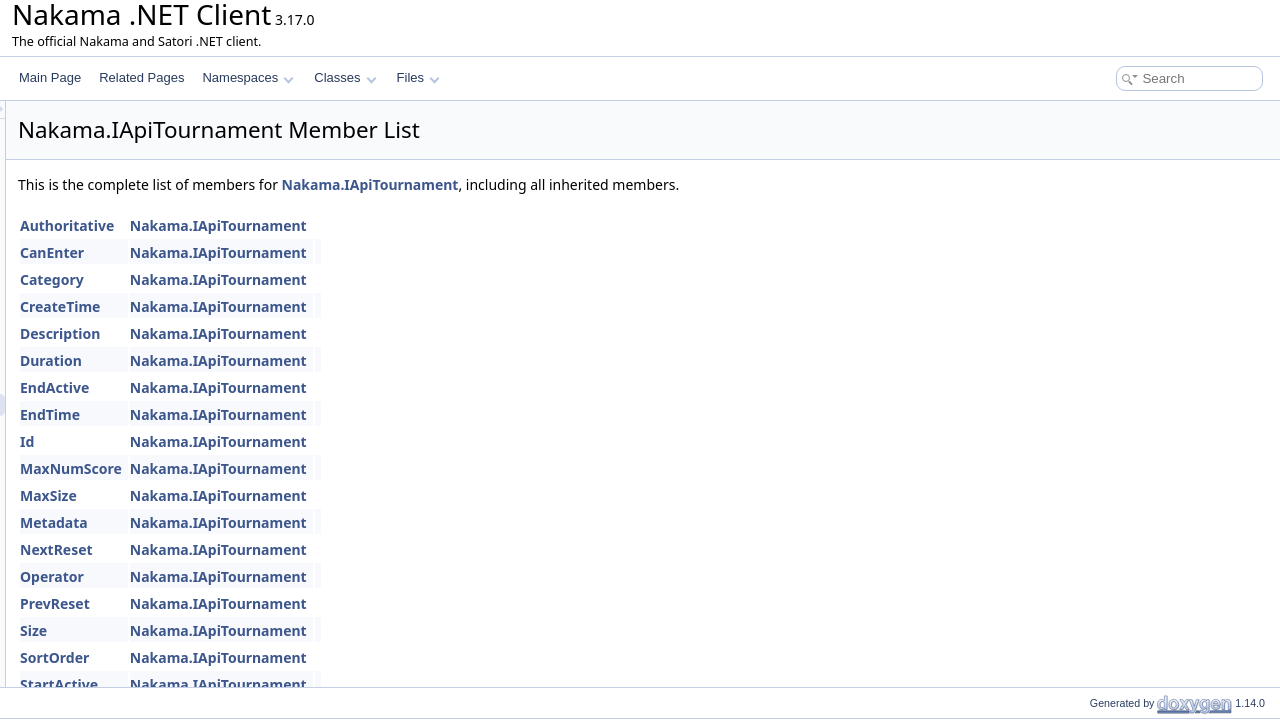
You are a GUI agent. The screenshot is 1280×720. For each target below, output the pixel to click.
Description (310, 333)
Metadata (304, 522)
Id (277, 441)
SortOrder (304, 657)
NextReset (306, 549)
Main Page (50, 77)
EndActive (304, 387)
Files (418, 77)
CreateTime (310, 306)
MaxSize (298, 495)
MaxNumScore (321, 468)
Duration (301, 360)
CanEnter (302, 252)
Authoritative (317, 225)
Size (283, 630)
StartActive (309, 684)
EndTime (300, 414)
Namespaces (247, 77)
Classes (345, 77)
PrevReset (305, 603)
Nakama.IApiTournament (620, 184)
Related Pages (141, 77)
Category (302, 279)
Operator (302, 576)
